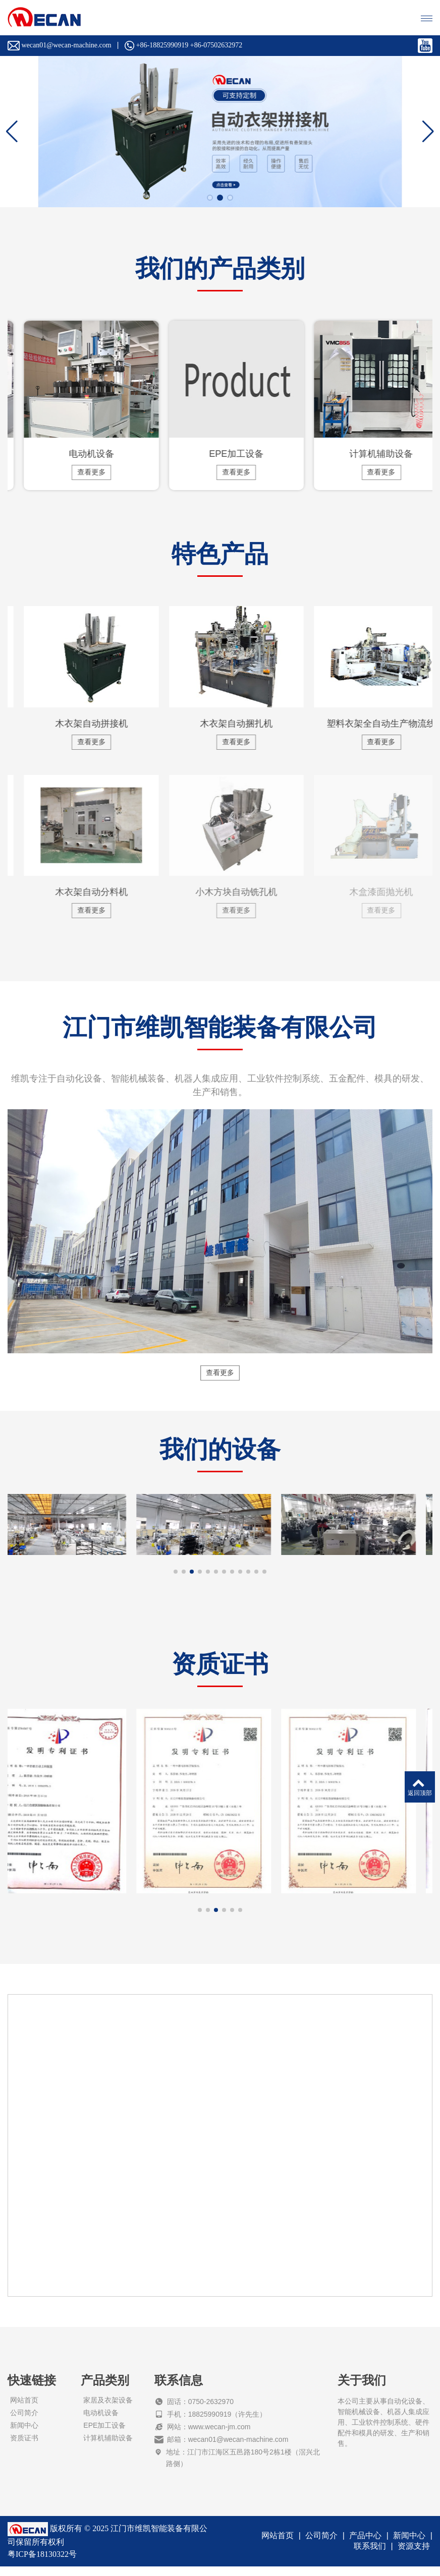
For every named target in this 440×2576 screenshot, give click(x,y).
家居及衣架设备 (108, 2410)
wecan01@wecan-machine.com (238, 2449)
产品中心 (365, 2545)
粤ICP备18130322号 (42, 2563)
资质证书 (24, 2447)
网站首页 (24, 2410)
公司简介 (24, 2422)
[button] (210, 198)
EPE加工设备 (104, 2435)
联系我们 (370, 2555)
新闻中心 (24, 2435)
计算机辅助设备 (108, 2447)
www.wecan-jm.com (219, 2436)
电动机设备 (101, 2422)
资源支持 (414, 2555)
